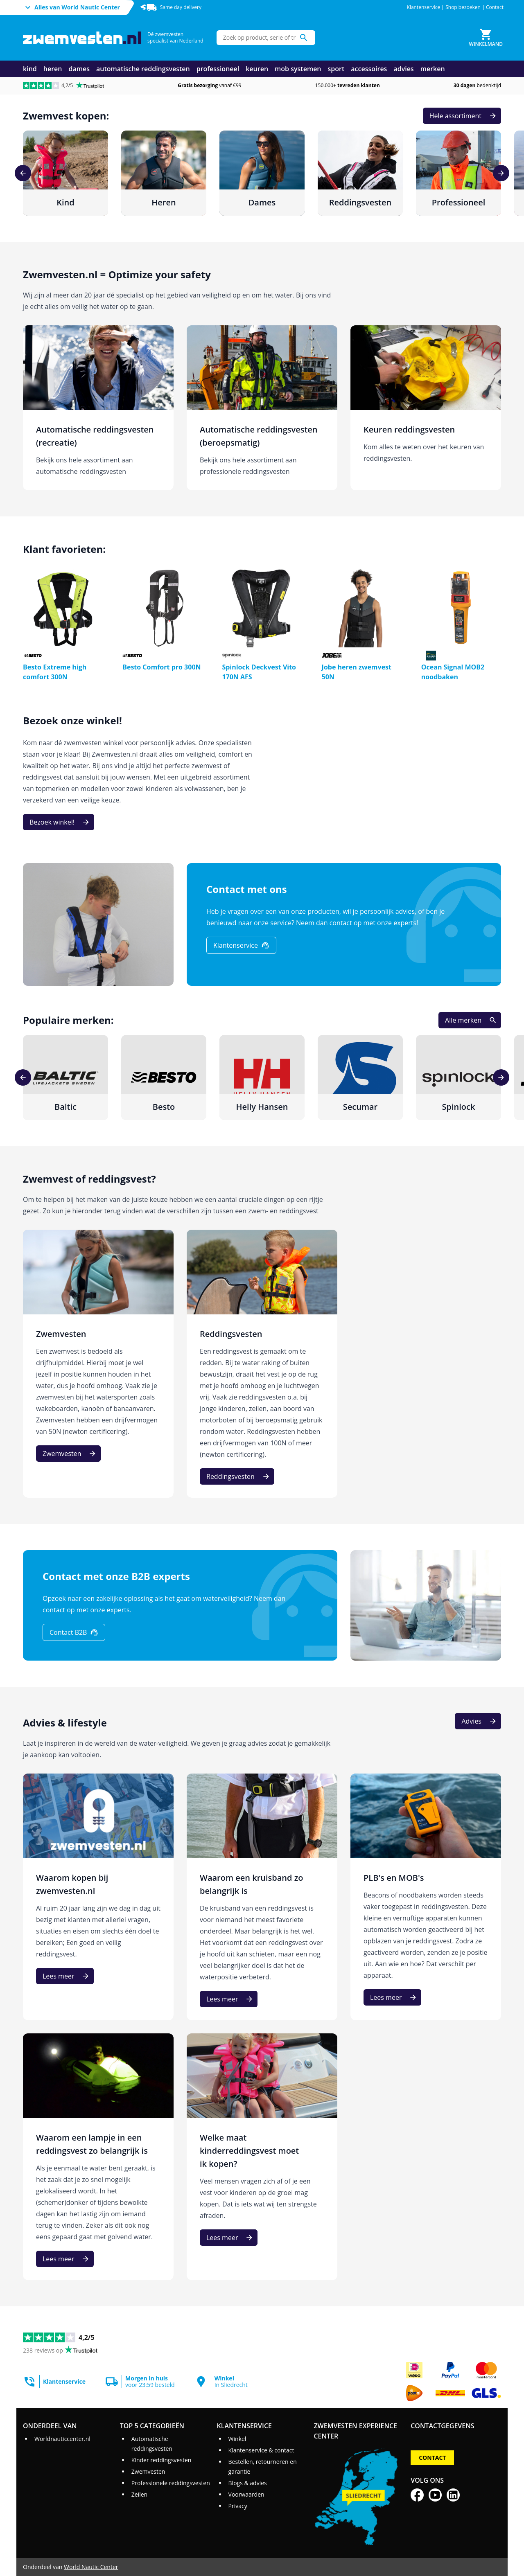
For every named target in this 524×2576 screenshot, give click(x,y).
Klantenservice (423, 7)
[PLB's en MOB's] (425, 1897)
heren (52, 68)
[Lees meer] (65, 1976)
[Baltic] (65, 1077)
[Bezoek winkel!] (58, 822)
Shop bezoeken (463, 7)
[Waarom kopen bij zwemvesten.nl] (98, 1897)
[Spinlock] (458, 1077)
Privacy (237, 2506)
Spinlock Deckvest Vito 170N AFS (259, 672)
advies (403, 68)
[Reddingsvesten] (360, 173)
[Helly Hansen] (262, 1077)
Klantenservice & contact (261, 2450)
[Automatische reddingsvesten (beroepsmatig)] (262, 407)
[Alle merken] (469, 1020)
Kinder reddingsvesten (161, 2460)
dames (79, 68)
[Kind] (65, 173)
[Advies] (478, 1721)
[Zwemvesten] (98, 1364)
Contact (495, 7)
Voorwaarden (246, 2494)
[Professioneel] (458, 173)
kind (30, 68)
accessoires (369, 68)
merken (432, 68)
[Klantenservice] (241, 945)
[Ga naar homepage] (82, 38)
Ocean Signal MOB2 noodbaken (452, 672)
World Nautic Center (91, 2567)
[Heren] (163, 173)
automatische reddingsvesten (143, 68)
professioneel (217, 68)
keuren (257, 68)
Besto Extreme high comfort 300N (54, 672)
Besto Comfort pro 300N (161, 667)
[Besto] (163, 1077)
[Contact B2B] (74, 1632)
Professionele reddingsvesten (170, 2483)
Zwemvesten (148, 2471)
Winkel (237, 2439)
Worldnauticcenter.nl (62, 2439)
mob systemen (298, 68)
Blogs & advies (247, 2483)
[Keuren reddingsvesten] (425, 407)
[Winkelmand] (486, 37)
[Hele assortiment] (462, 116)
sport (336, 68)
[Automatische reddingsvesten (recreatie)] (98, 407)
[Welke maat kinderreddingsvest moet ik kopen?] (262, 2156)
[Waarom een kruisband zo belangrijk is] (262, 1897)
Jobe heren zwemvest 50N (356, 672)
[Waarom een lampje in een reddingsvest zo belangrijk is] (98, 2156)
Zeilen (139, 2494)
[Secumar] (360, 1077)
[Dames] (262, 173)
